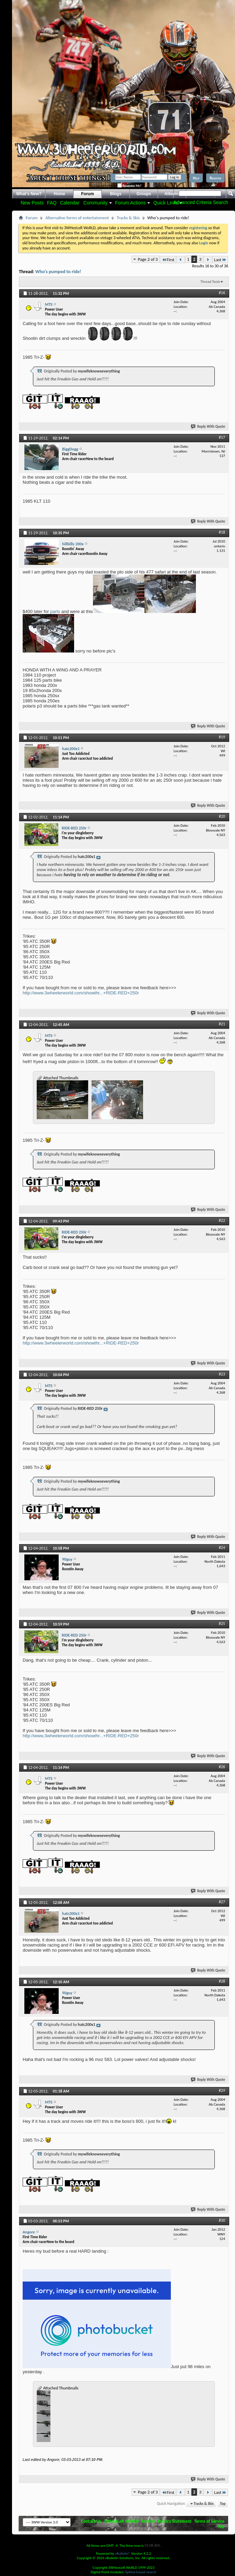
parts (55, 611)
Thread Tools (210, 281)
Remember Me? (129, 185)
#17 (222, 437)
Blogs (115, 193)
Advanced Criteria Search (200, 202)
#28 (222, 1981)
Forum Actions (130, 202)
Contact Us (91, 2521)
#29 (222, 2090)
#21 (222, 1024)
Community (95, 202)
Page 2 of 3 (148, 259)
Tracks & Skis (128, 217)
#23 (222, 1374)
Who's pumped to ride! (58, 272)
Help (196, 178)
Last (220, 259)
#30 (222, 2220)
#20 (222, 816)
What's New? (29, 193)
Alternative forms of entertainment (77, 217)
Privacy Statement (174, 2521)
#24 (222, 1547)
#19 (222, 737)
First (168, 259)
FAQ (52, 202)
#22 (222, 1220)
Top (222, 2503)
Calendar (70, 202)
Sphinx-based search (140, 2572)
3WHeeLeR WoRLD (121, 2521)
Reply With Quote (208, 426)
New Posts (32, 202)
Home (59, 193)
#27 (222, 1901)
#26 (222, 1766)
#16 (222, 292)
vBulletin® (122, 2553)
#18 (222, 532)
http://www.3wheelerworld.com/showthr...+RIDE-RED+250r (81, 992)
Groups (144, 193)
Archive (148, 2521)
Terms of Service (209, 2521)
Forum (87, 193)
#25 (222, 1623)
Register (215, 178)
